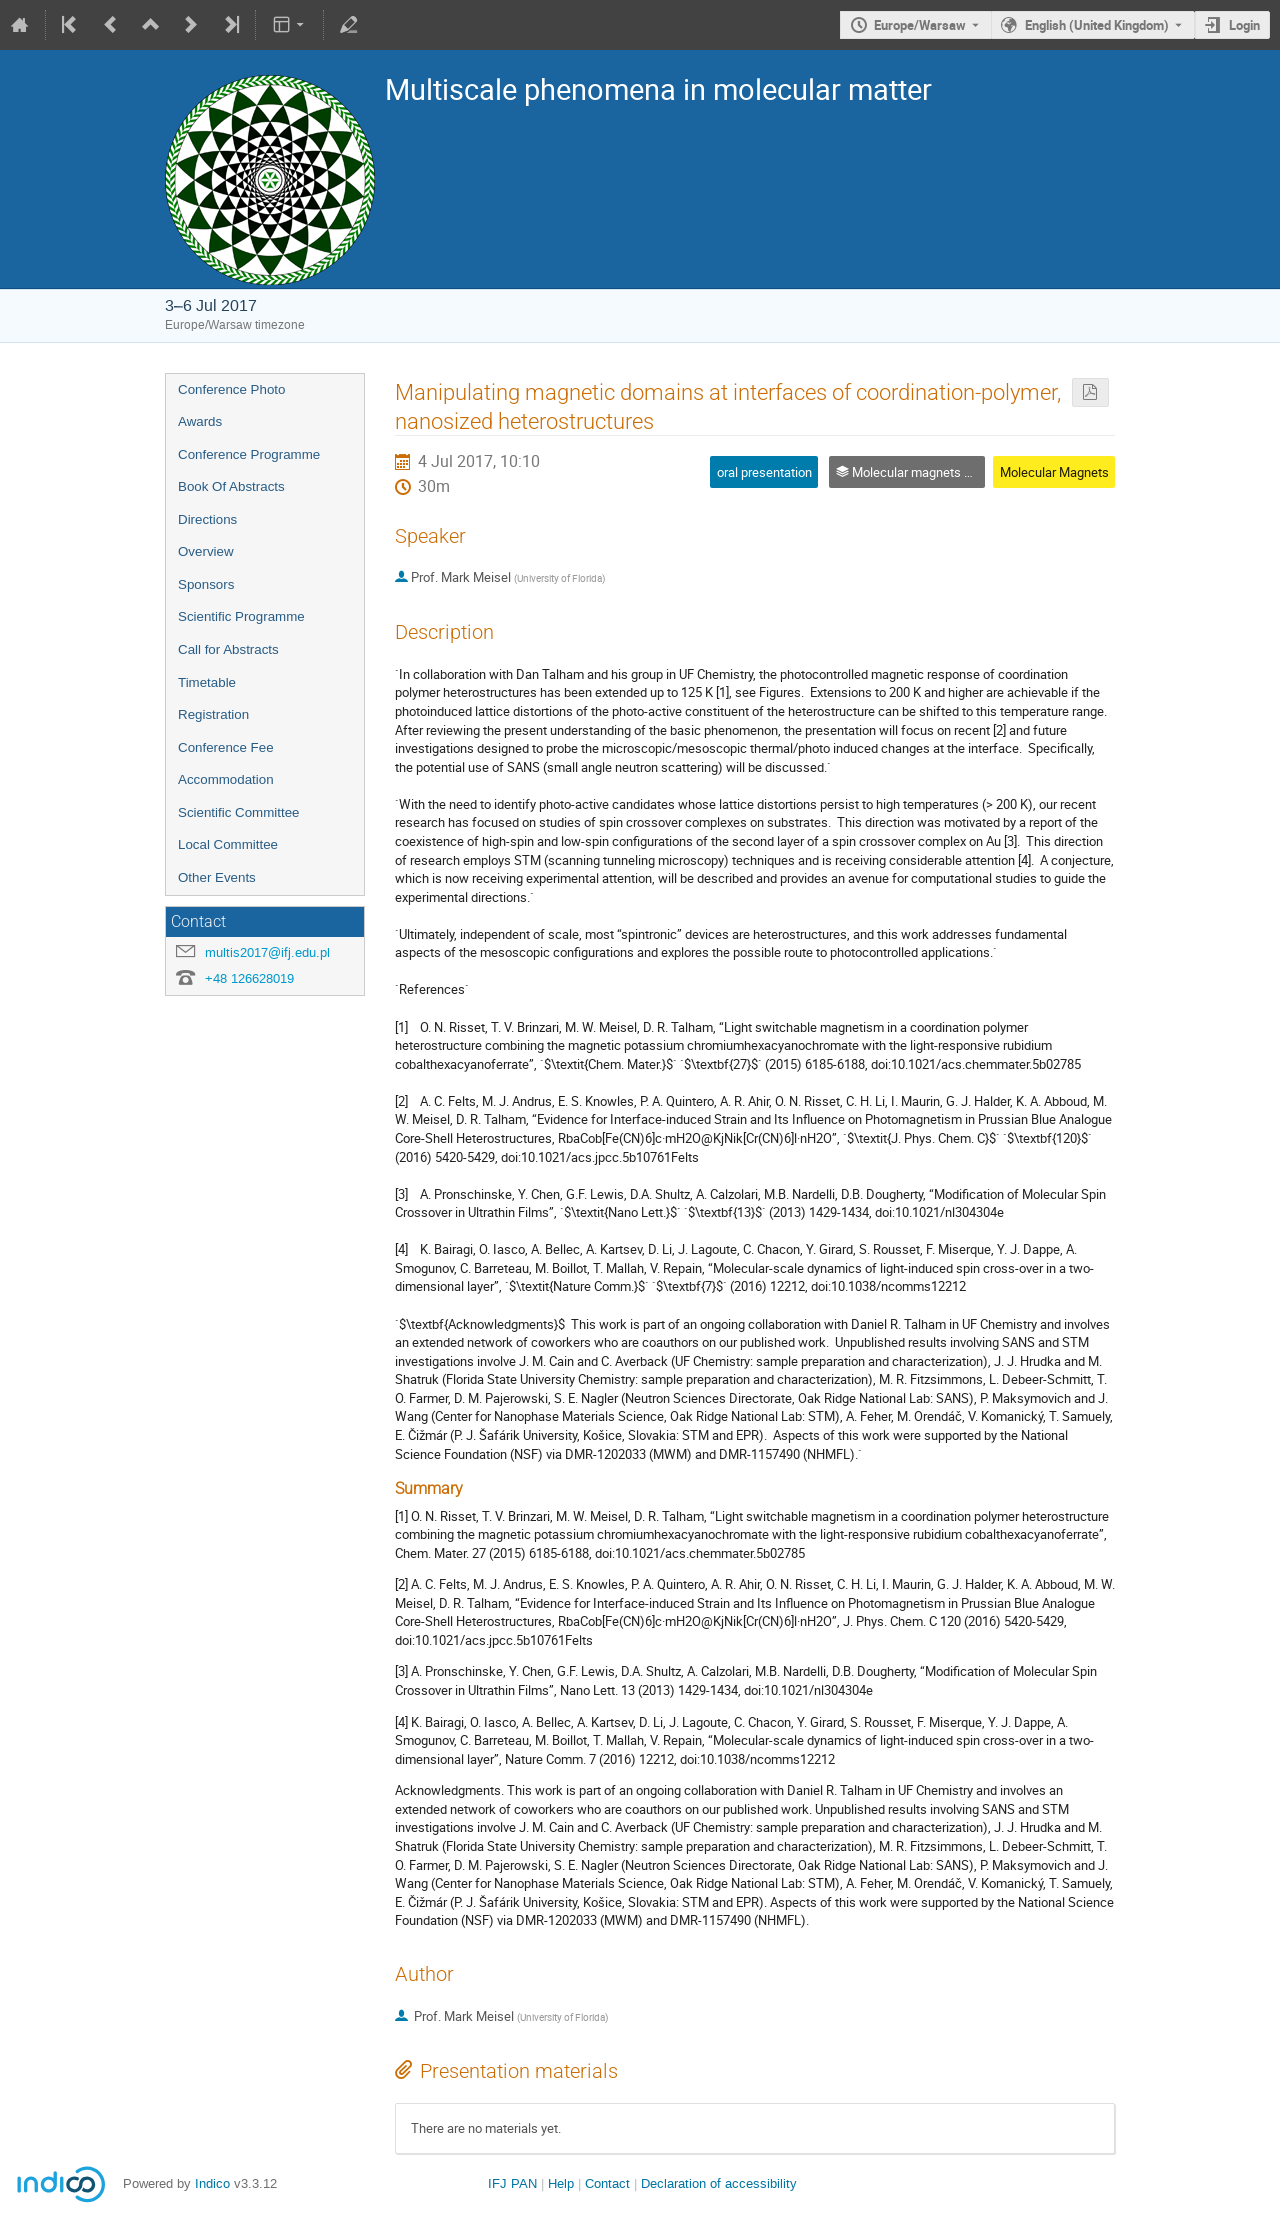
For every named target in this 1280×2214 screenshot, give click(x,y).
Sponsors (206, 584)
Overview (206, 551)
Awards (200, 421)
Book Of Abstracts (231, 486)
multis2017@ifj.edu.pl (267, 952)
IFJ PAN (512, 2183)
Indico (212, 2183)
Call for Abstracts (228, 649)
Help (561, 2183)
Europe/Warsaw (920, 25)
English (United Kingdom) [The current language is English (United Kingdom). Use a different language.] (1097, 25)
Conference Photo (231, 389)
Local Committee (228, 844)
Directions (207, 519)
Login (1244, 25)
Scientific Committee (238, 812)
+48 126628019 (249, 978)
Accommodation (226, 779)
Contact (607, 2183)
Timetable (207, 682)
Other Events (217, 877)
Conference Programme (249, 454)
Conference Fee (226, 747)
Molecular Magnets (1054, 472)
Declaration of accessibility (719, 2183)
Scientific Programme (241, 616)
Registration (213, 714)
